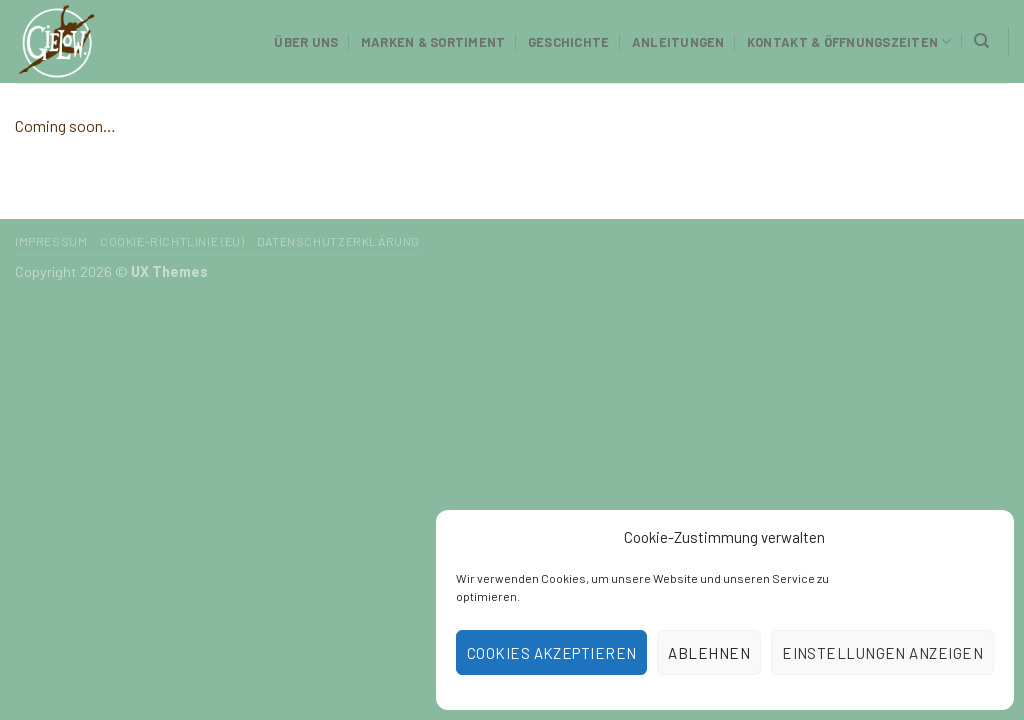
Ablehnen (709, 653)
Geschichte (569, 42)
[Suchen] (981, 41)
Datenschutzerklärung (338, 241)
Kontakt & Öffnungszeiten (849, 41)
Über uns (306, 42)
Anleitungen (678, 42)
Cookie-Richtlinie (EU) (172, 241)
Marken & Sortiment (433, 42)
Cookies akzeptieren (552, 653)
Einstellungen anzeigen (882, 653)
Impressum (51, 241)
